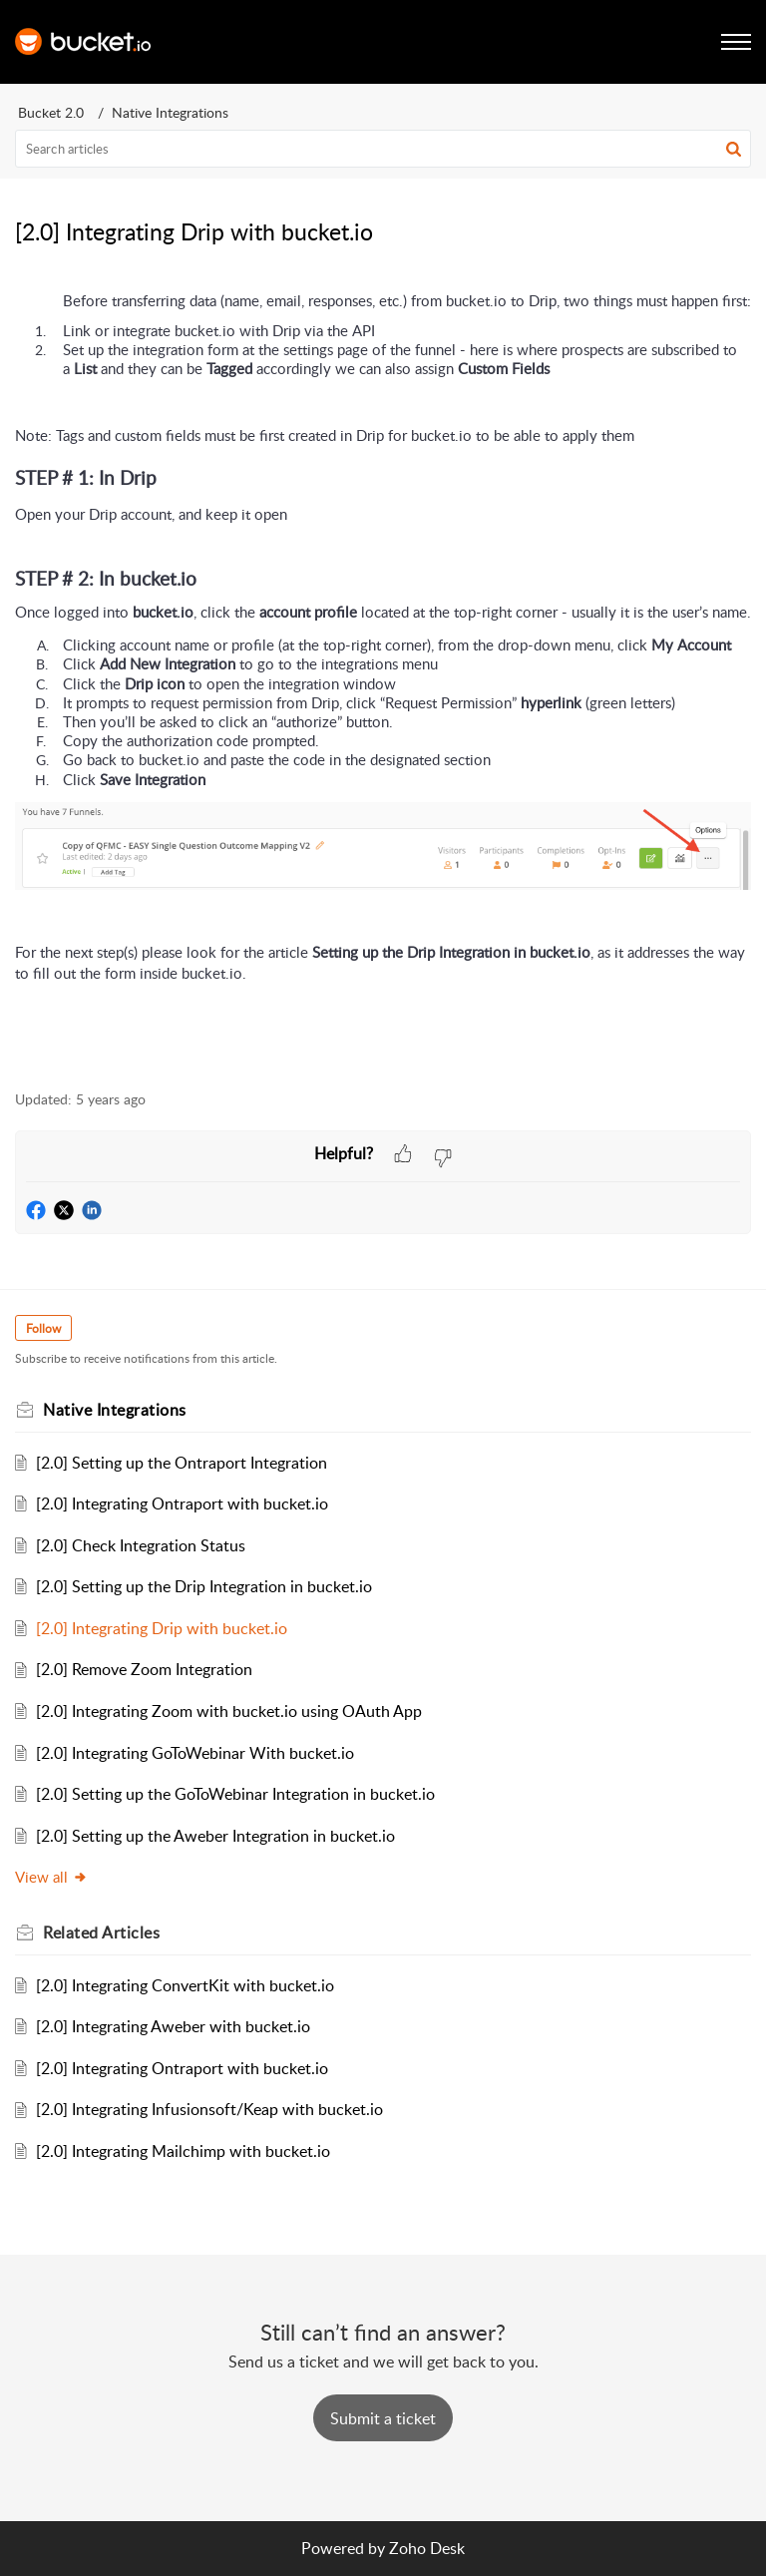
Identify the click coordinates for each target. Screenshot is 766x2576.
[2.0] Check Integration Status (140, 1545)
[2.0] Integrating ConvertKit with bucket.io (185, 1985)
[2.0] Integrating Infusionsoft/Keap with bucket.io (209, 2109)
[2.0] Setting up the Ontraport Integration (181, 1463)
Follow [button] (43, 1328)
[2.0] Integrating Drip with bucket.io (161, 1628)
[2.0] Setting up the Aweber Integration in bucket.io (215, 1836)
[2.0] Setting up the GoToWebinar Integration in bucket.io (235, 1794)
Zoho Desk (427, 2548)
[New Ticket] (383, 2418)
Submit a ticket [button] (383, 2418)
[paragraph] (383, 680)
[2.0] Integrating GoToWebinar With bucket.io (195, 1753)
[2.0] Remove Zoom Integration (144, 1669)
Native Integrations (170, 112)
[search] (383, 149)
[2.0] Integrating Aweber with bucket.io (173, 2026)
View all (51, 1877)
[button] (733, 149)
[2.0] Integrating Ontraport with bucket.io (182, 1503)
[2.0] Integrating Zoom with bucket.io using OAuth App (229, 1711)
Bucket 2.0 (51, 112)
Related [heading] (101, 1932)
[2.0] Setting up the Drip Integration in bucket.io (204, 1586)
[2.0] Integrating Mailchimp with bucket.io (183, 2151)
